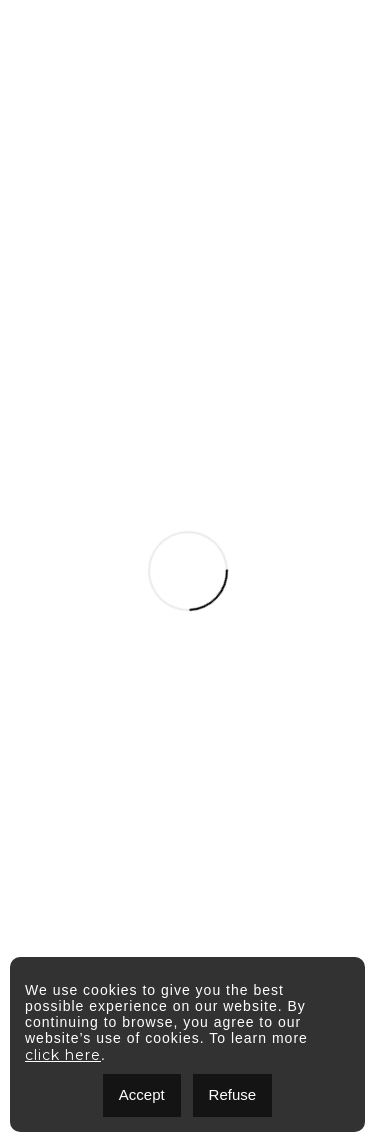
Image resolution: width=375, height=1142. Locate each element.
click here (63, 1055)
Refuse (233, 1094)
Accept (142, 1094)
